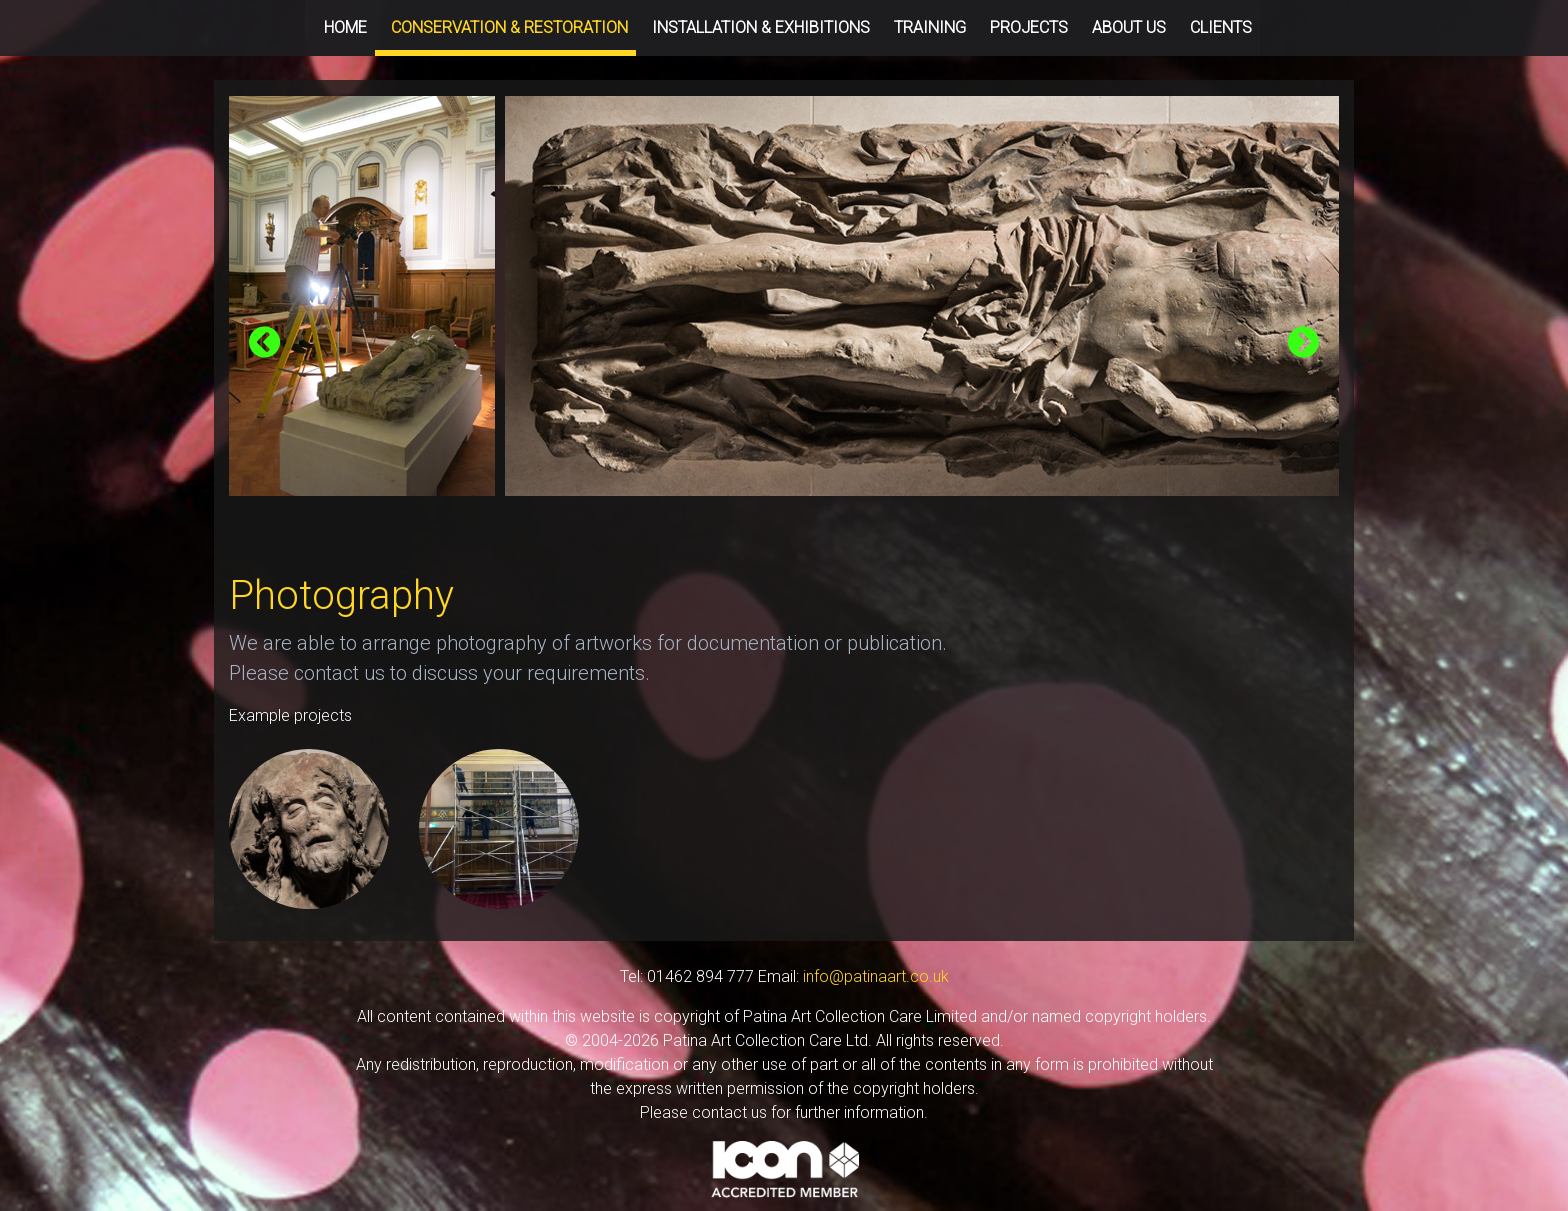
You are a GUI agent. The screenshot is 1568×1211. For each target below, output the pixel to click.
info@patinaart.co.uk (876, 976)
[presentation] (265, 343)
